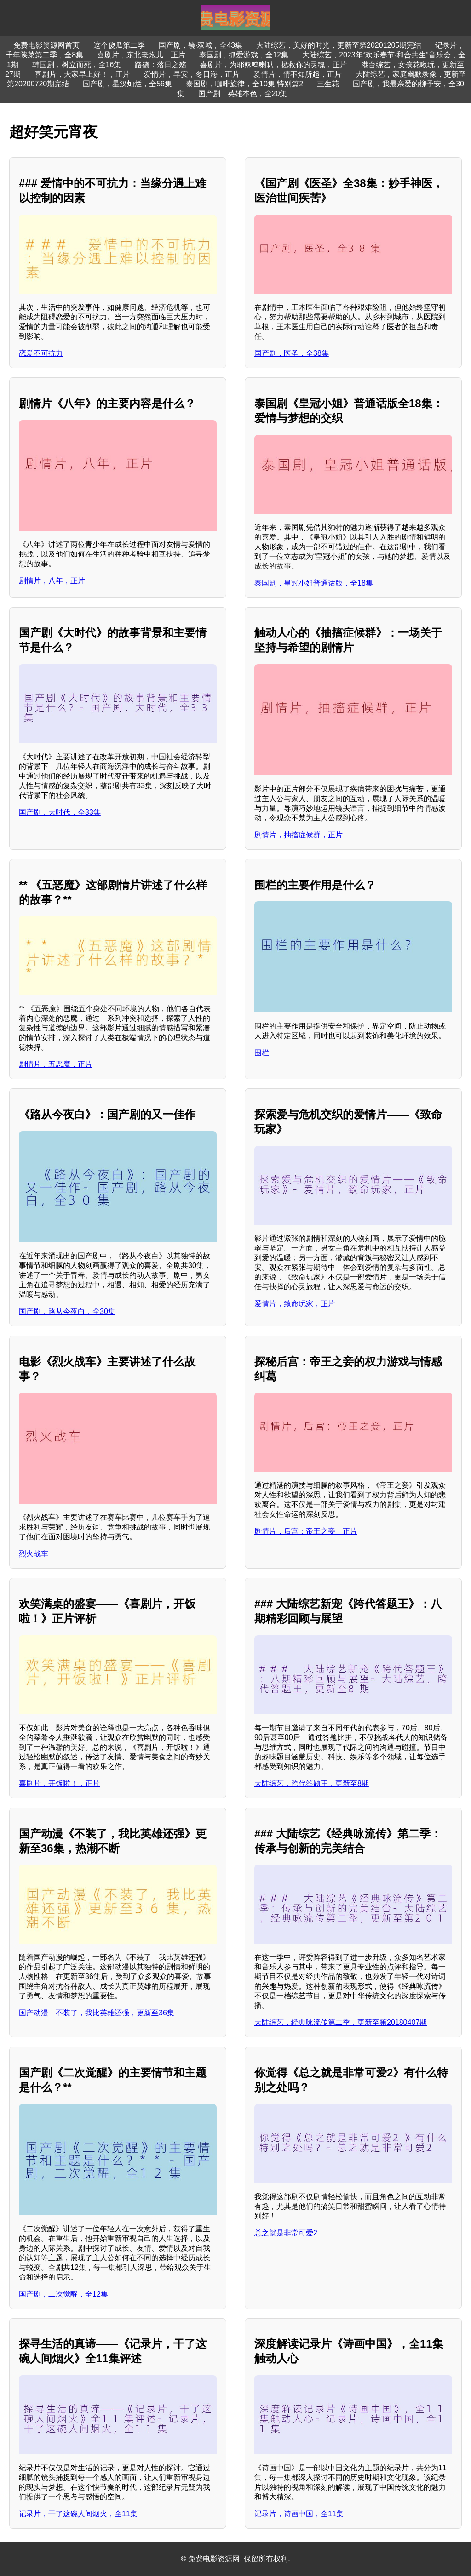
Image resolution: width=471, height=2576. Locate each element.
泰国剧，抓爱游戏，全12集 (243, 55)
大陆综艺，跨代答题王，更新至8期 (311, 1783)
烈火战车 (33, 1554)
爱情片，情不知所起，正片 (297, 74)
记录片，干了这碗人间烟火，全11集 (78, 2514)
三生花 (328, 84)
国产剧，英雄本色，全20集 (242, 93)
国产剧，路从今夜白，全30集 (67, 1311)
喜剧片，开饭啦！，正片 (59, 1783)
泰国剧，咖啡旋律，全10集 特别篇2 (244, 84)
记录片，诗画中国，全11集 (299, 2514)
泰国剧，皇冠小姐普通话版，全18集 (313, 583)
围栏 (261, 1053)
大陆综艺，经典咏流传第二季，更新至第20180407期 (340, 2022)
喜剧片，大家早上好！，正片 (82, 74)
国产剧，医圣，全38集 (291, 353)
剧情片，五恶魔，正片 (55, 1064)
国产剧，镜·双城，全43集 (200, 45)
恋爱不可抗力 (41, 353)
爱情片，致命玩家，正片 (294, 1304)
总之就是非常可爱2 (285, 2233)
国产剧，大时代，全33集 (60, 812)
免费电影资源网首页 (46, 45)
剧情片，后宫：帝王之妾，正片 (305, 1531)
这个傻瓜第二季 (119, 45)
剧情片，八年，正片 (52, 581)
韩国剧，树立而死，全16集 (76, 64)
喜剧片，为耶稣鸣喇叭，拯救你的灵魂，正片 (273, 64)
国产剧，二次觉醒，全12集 (63, 2294)
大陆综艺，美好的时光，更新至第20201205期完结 (338, 45)
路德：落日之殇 (160, 64)
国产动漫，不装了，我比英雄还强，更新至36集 (96, 2013)
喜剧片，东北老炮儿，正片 (141, 55)
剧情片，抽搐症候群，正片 (298, 835)
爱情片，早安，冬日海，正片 (192, 74)
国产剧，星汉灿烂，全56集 (127, 84)
